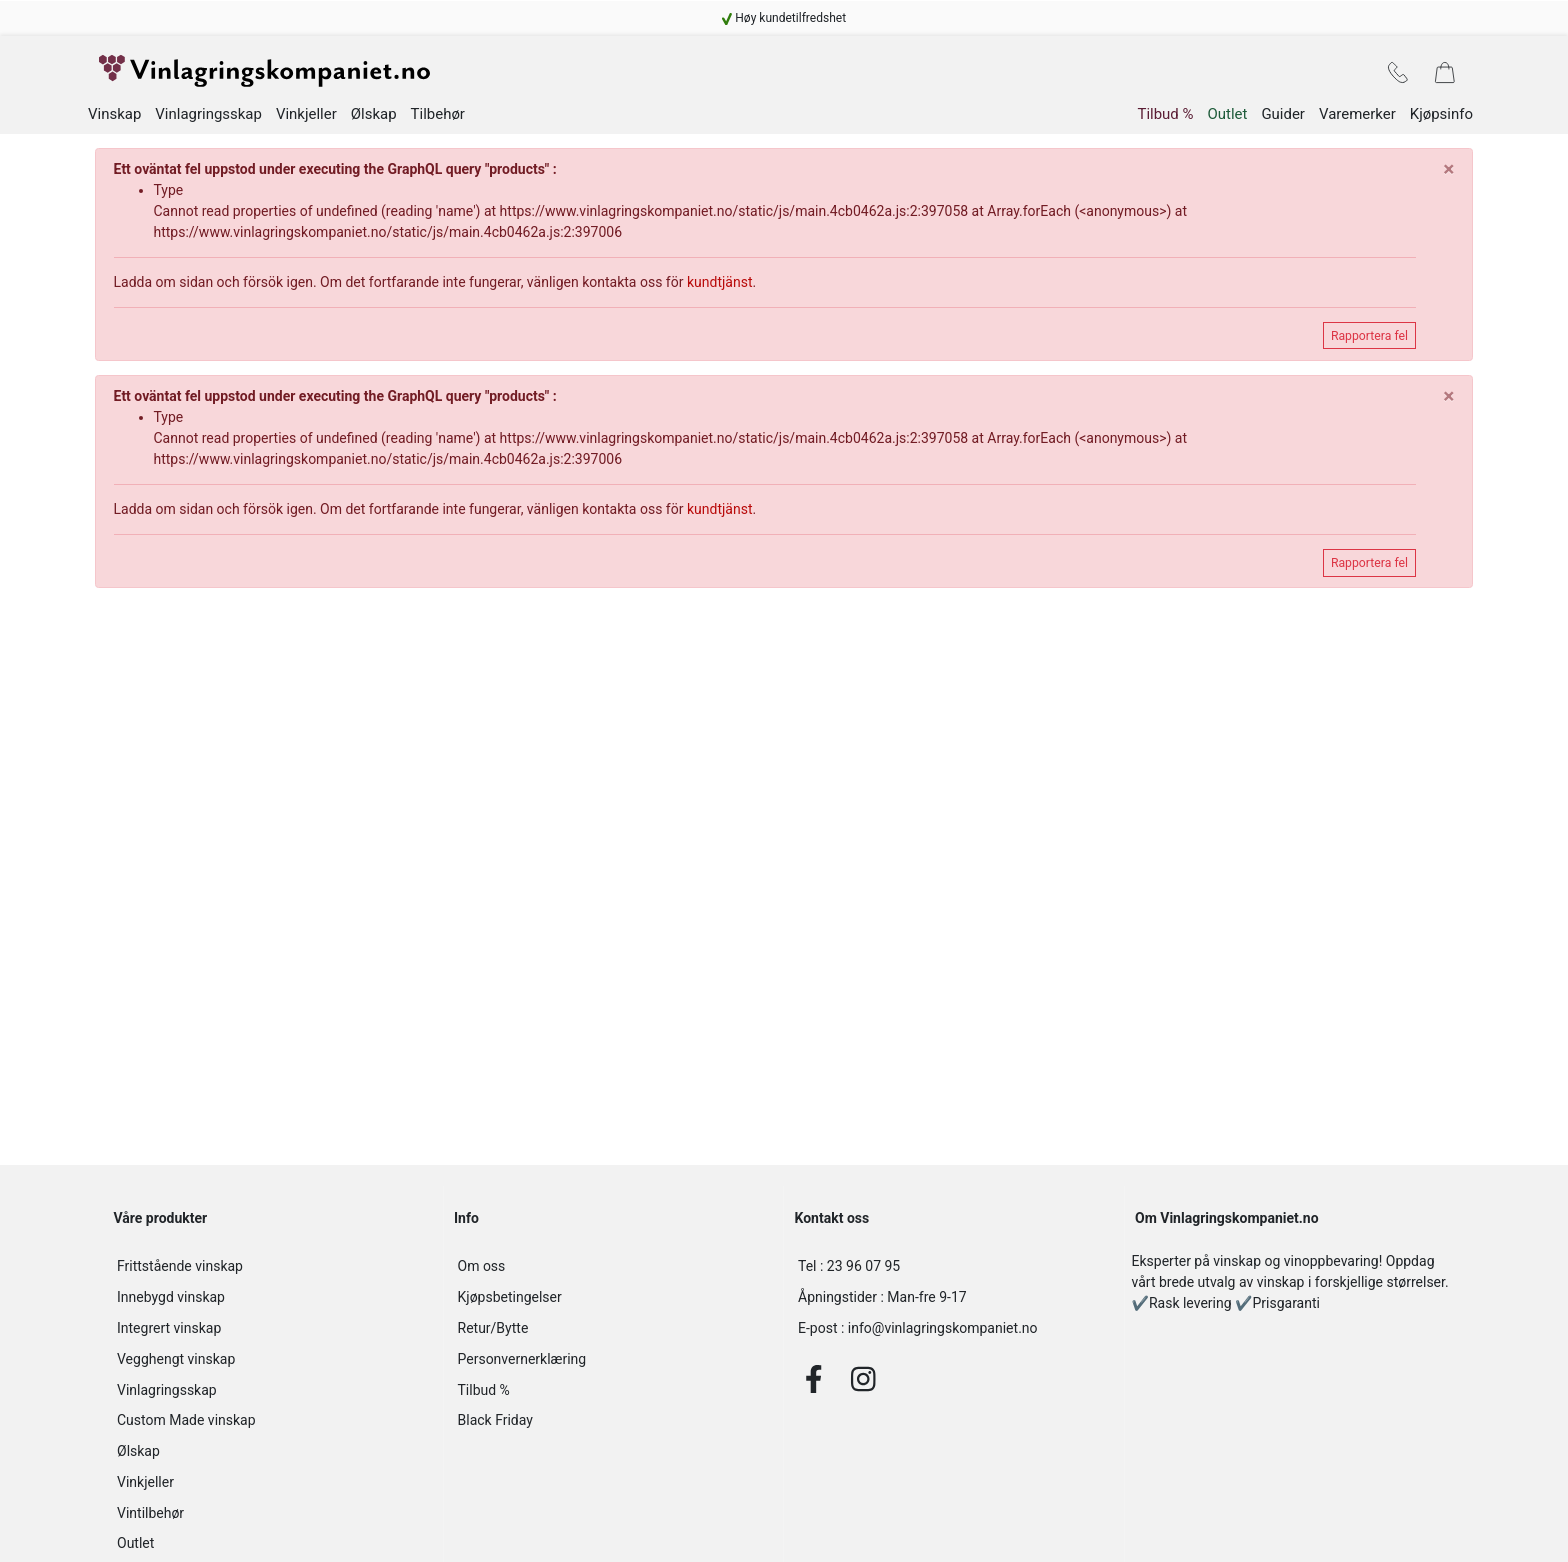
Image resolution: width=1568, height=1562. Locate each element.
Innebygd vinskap (171, 1304)
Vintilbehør (150, 1519)
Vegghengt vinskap (176, 1365)
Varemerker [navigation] (1357, 121)
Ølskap (138, 1458)
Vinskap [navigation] (114, 121)
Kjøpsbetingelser (510, 1304)
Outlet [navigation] (1227, 121)
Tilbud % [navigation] (1165, 121)
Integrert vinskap (169, 1335)
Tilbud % (484, 1396)
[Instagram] (863, 1385)
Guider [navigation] (1283, 121)
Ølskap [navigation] (374, 121)
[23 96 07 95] (954, 1273)
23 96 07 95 (849, 1273)
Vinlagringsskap (167, 1396)
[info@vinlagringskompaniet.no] (954, 1335)
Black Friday (495, 1427)
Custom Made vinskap (186, 1427)
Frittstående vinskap (180, 1273)
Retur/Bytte (493, 1335)
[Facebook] (814, 1385)
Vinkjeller (145, 1489)
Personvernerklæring (522, 1365)
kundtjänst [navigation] (720, 289)
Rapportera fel (1369, 342)
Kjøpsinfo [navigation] (1441, 121)
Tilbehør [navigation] (438, 121)
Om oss (482, 1273)
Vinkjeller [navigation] (306, 121)
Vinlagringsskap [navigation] (208, 121)
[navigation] (784, 18)
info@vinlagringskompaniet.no (918, 1335)
